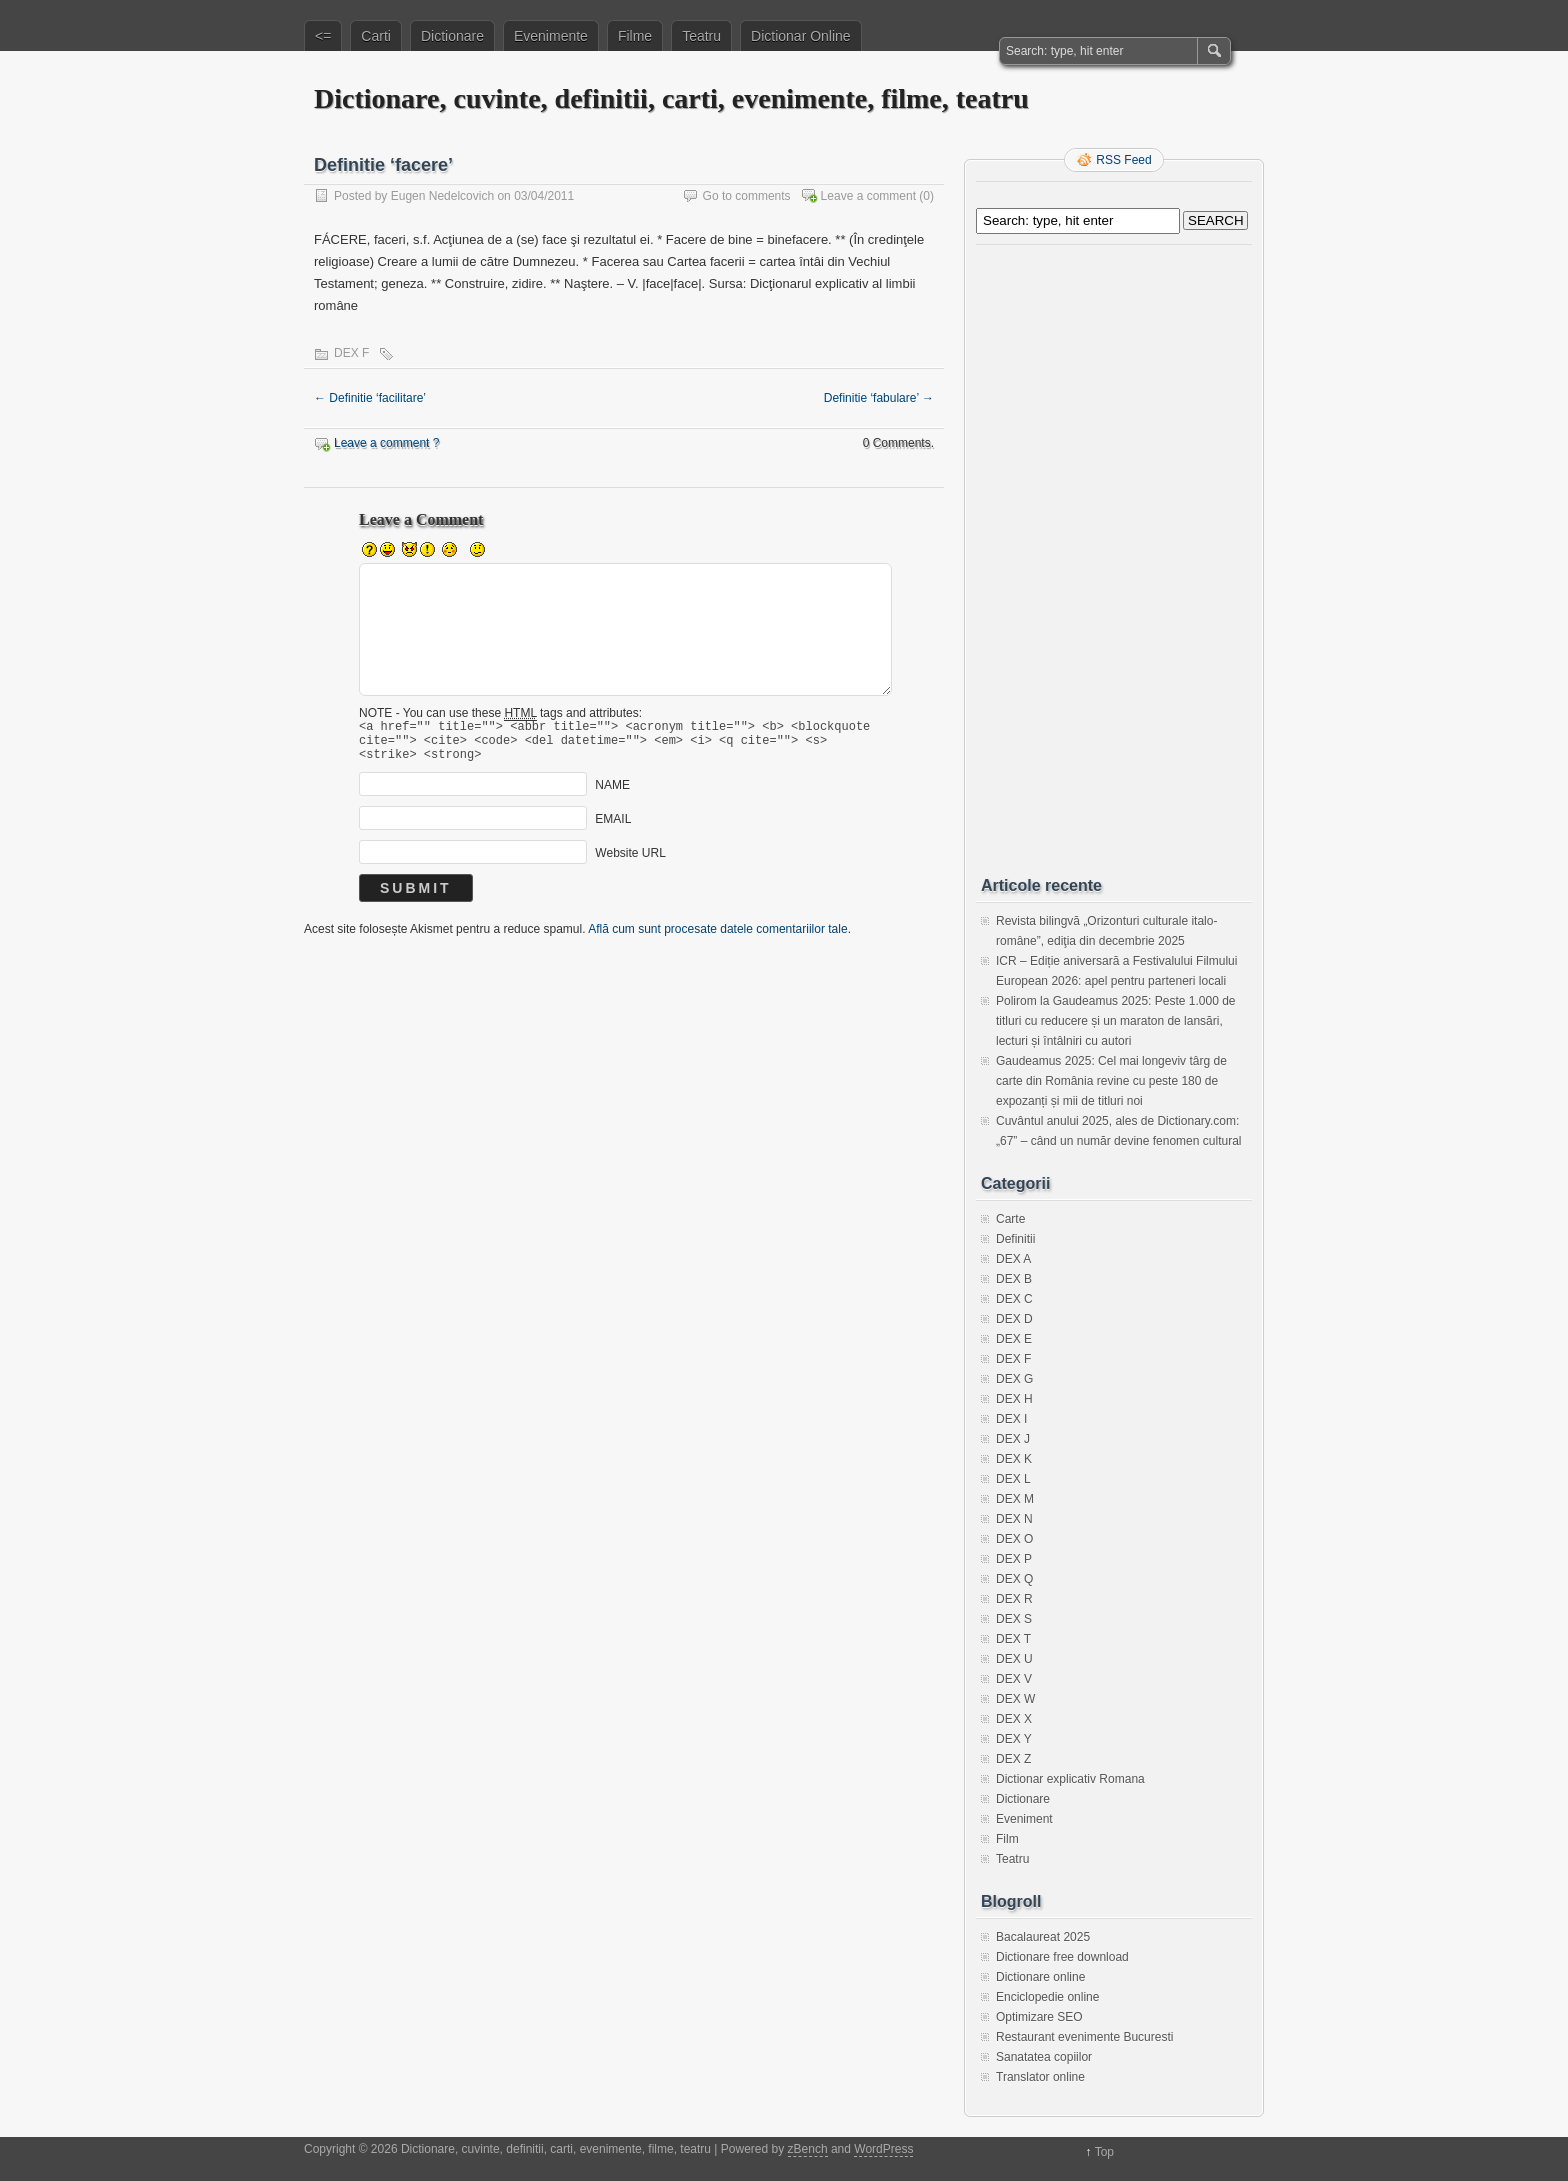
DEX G (1014, 1379)
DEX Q (1014, 1579)
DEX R (1014, 1599)
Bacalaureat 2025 (1043, 1937)
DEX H (1014, 1399)
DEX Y (1014, 1739)
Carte (1010, 1219)
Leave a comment (868, 196)
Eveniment (1024, 1819)
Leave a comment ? (386, 443)
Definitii (1015, 1239)
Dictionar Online (801, 36)
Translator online (1040, 2077)
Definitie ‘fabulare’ (879, 398)
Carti (376, 36)
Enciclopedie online (1047, 1997)
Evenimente (551, 36)
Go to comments (747, 196)
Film (1007, 1839)
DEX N (1014, 1519)
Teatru (701, 36)
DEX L (1013, 1479)
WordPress (883, 2149)
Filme (635, 36)
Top (1104, 2152)
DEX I (1011, 1419)
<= (323, 36)
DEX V (1014, 1679)
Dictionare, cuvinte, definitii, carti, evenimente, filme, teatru (671, 98)
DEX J (1013, 1439)
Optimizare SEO (1039, 2017)
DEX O (1014, 1539)
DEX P (1014, 1559)
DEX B (1014, 1279)
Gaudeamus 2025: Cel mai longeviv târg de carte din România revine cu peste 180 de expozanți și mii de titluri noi (1111, 1081)
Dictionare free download (1062, 1957)
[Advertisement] (1114, 553)
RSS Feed (1123, 160)
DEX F (351, 353)
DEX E (1014, 1339)
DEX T (1013, 1639)
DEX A (1013, 1259)
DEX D (1014, 1319)
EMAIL (613, 828)
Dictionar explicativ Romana (1070, 1779)
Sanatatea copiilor (1044, 2057)
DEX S (1014, 1619)
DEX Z (1013, 1759)
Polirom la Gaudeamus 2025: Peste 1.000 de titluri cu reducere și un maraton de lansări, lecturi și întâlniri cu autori (1115, 1021)
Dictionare (452, 36)
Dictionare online (1040, 1977)
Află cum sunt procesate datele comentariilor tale (717, 938)
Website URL (630, 862)
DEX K (1014, 1459)
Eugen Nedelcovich (442, 196)
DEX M (1015, 1499)
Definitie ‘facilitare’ (370, 398)
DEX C (1014, 1299)
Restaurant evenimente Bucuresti (1084, 2037)
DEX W (1015, 1699)
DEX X (1014, 1719)
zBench (808, 2149)
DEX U (1014, 1659)
